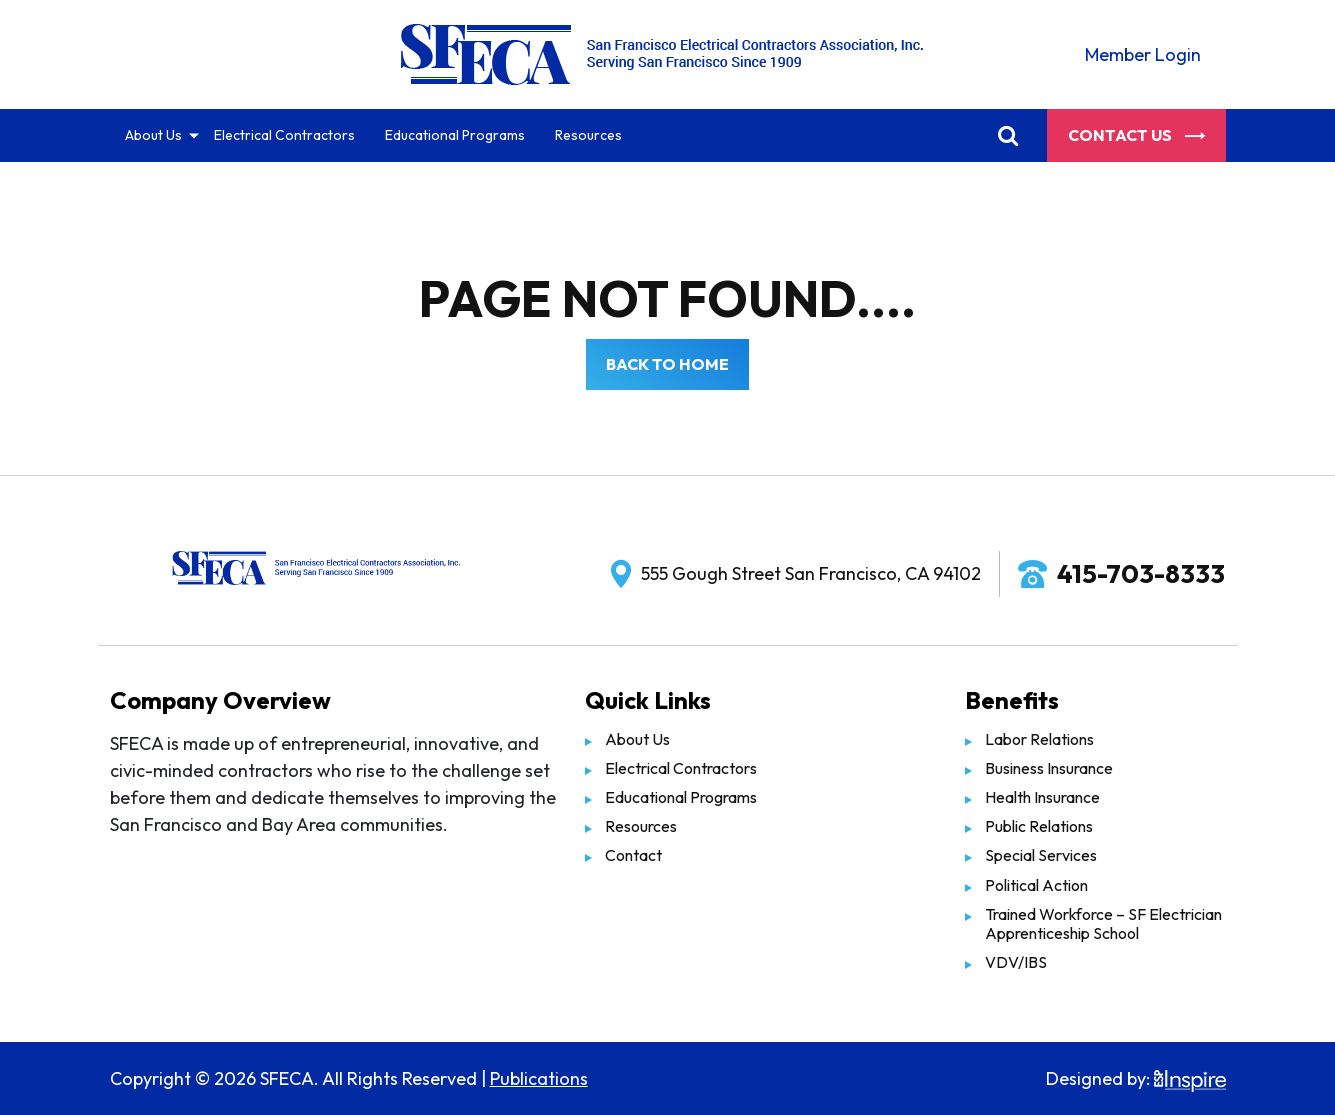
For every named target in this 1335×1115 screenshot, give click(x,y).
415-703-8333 (1141, 573)
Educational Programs (455, 135)
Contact (633, 855)
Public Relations (1039, 826)
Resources (588, 135)
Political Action (1036, 885)
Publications (539, 1078)
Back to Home (667, 364)
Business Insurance (1049, 768)
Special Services (1041, 855)
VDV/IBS (1016, 962)
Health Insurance (1042, 797)
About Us (153, 135)
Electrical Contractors (284, 135)
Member (1143, 54)
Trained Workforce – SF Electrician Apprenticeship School (1103, 923)
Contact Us (1136, 135)
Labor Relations (1039, 739)
